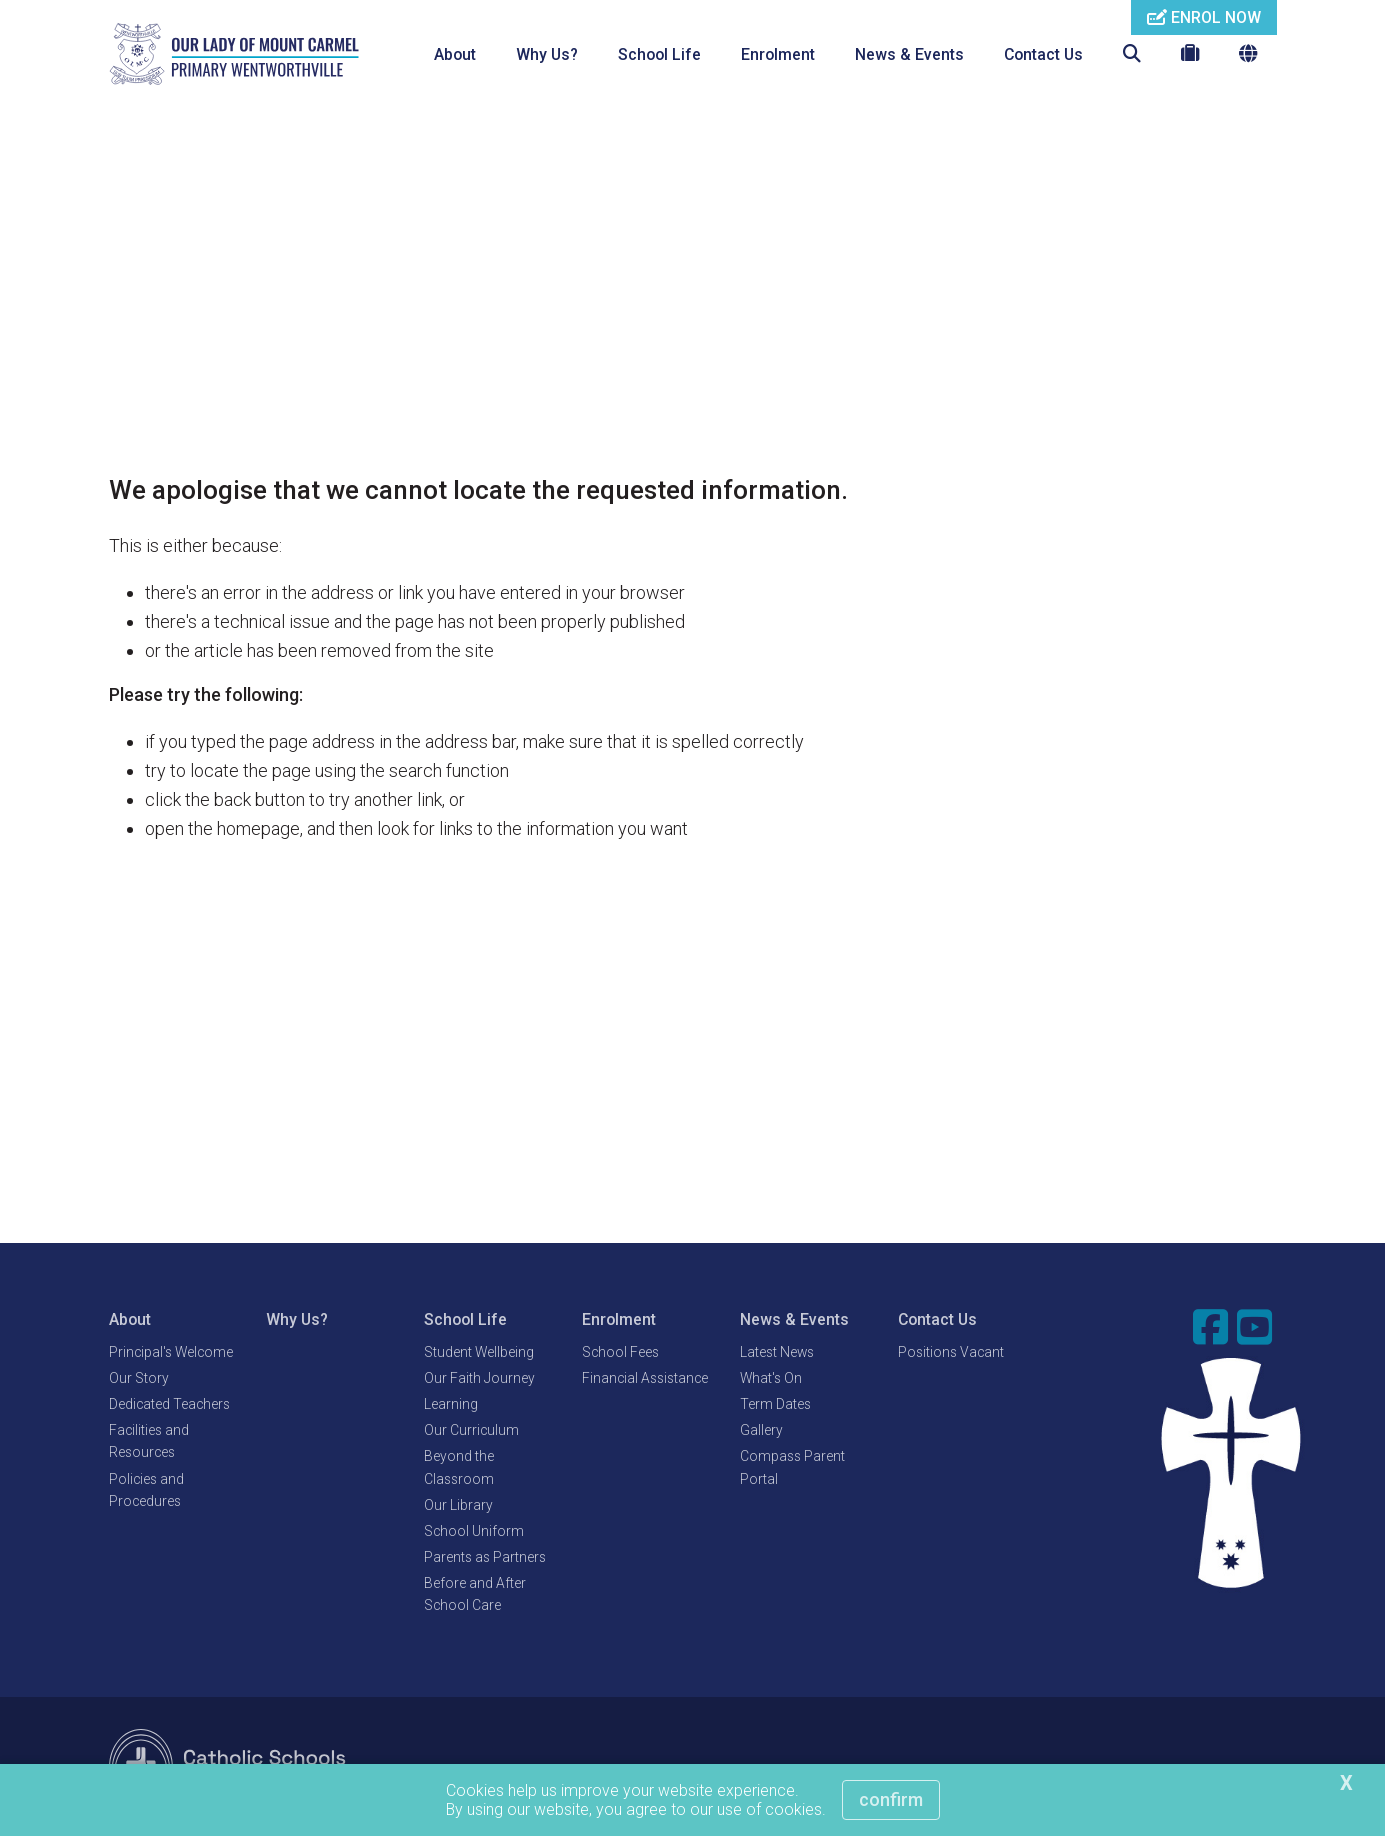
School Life (659, 54)
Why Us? (547, 54)
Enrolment (778, 54)
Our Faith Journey (479, 1379)
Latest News (777, 1353)
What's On (771, 1379)
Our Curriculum (471, 1431)
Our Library (458, 1506)
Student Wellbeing (479, 1353)
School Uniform (474, 1532)
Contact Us (1043, 54)
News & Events (909, 54)
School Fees (620, 1353)
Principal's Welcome (171, 1353)
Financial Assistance (645, 1379)
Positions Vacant (951, 1353)
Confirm (891, 1799)
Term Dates (775, 1405)
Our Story (139, 1379)
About (455, 54)
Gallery (761, 1431)
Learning (451, 1405)
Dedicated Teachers (169, 1405)
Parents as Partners (485, 1558)
